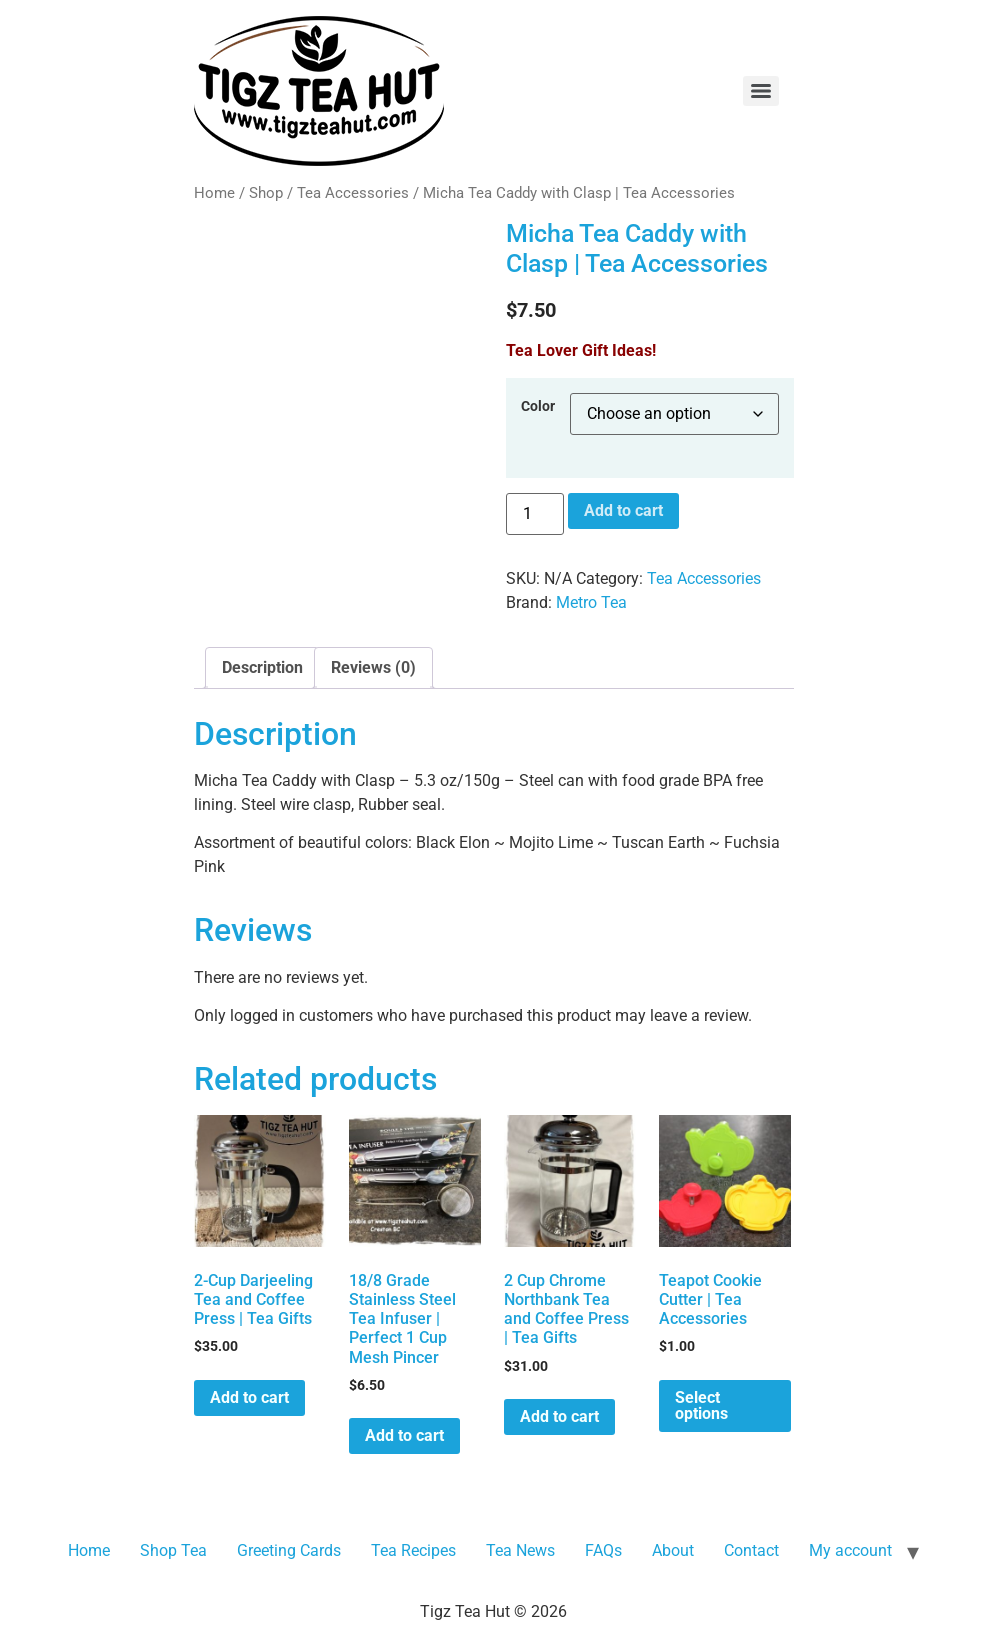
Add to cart (623, 510)
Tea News (520, 1550)
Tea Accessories (353, 193)
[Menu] (761, 91)
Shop (266, 193)
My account (850, 1550)
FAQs (603, 1550)
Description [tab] (262, 667)
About (673, 1550)
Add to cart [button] (249, 1397)
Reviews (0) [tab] (373, 667)
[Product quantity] (535, 514)
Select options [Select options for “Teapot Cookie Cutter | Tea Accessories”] (701, 1405)
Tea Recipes (413, 1550)
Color (538, 407)
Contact (751, 1550)
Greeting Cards (289, 1550)
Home (214, 193)
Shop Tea (173, 1550)
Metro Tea (591, 602)
